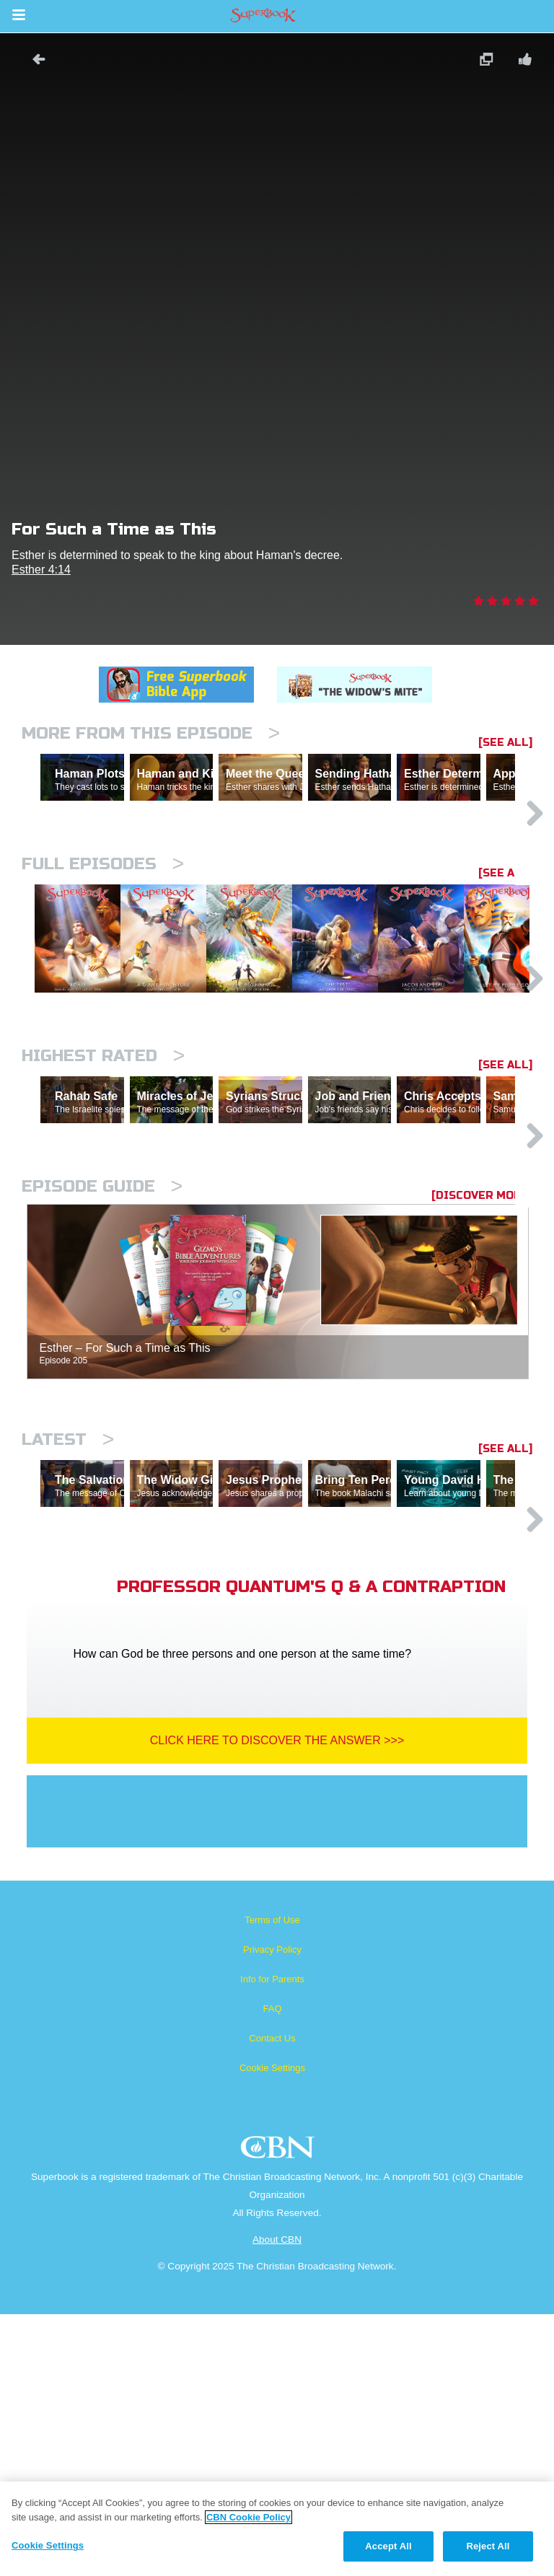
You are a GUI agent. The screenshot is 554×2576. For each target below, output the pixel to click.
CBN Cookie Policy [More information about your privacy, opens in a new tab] (248, 2517)
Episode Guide (102, 1385)
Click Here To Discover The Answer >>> (277, 2002)
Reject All (487, 2546)
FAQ (272, 2270)
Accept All (388, 2546)
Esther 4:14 (41, 569)
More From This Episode (151, 733)
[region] (277, 2529)
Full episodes (103, 926)
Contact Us (272, 2300)
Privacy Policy (272, 2211)
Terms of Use (272, 2181)
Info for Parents (272, 2241)
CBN (279, 2413)
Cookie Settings (272, 2329)
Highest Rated (103, 1192)
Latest (68, 1638)
